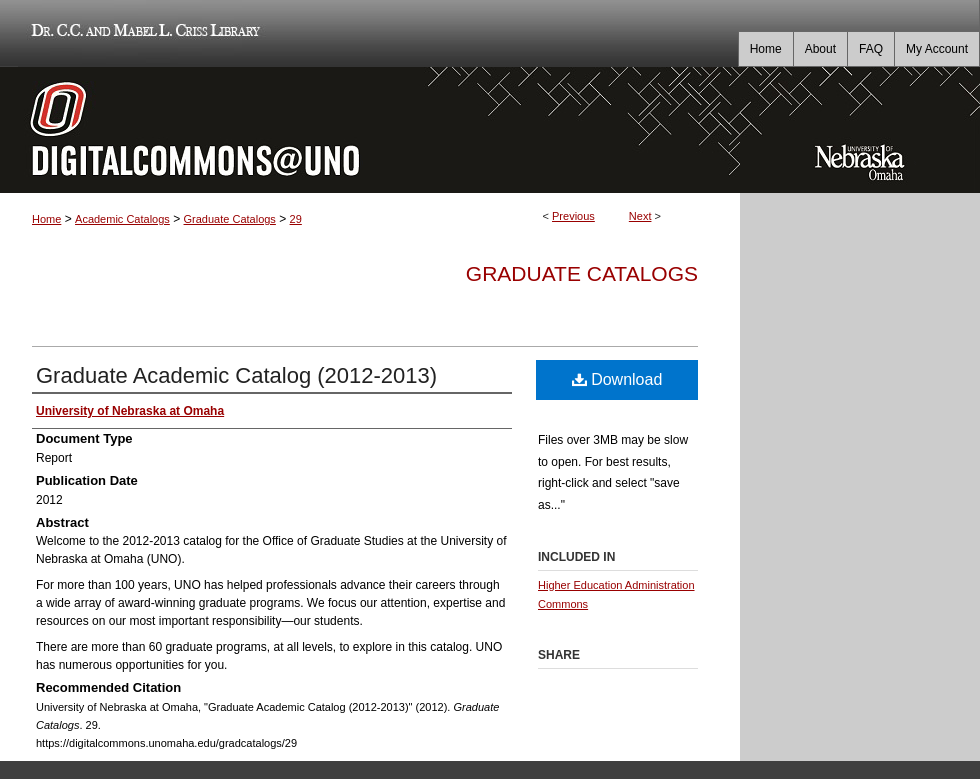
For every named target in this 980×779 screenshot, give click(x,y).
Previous (573, 216)
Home (46, 219)
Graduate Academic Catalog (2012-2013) (236, 375)
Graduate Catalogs (230, 219)
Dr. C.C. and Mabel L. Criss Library (142, 33)
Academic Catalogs (122, 219)
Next (640, 216)
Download (617, 379)
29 (296, 219)
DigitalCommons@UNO (370, 130)
